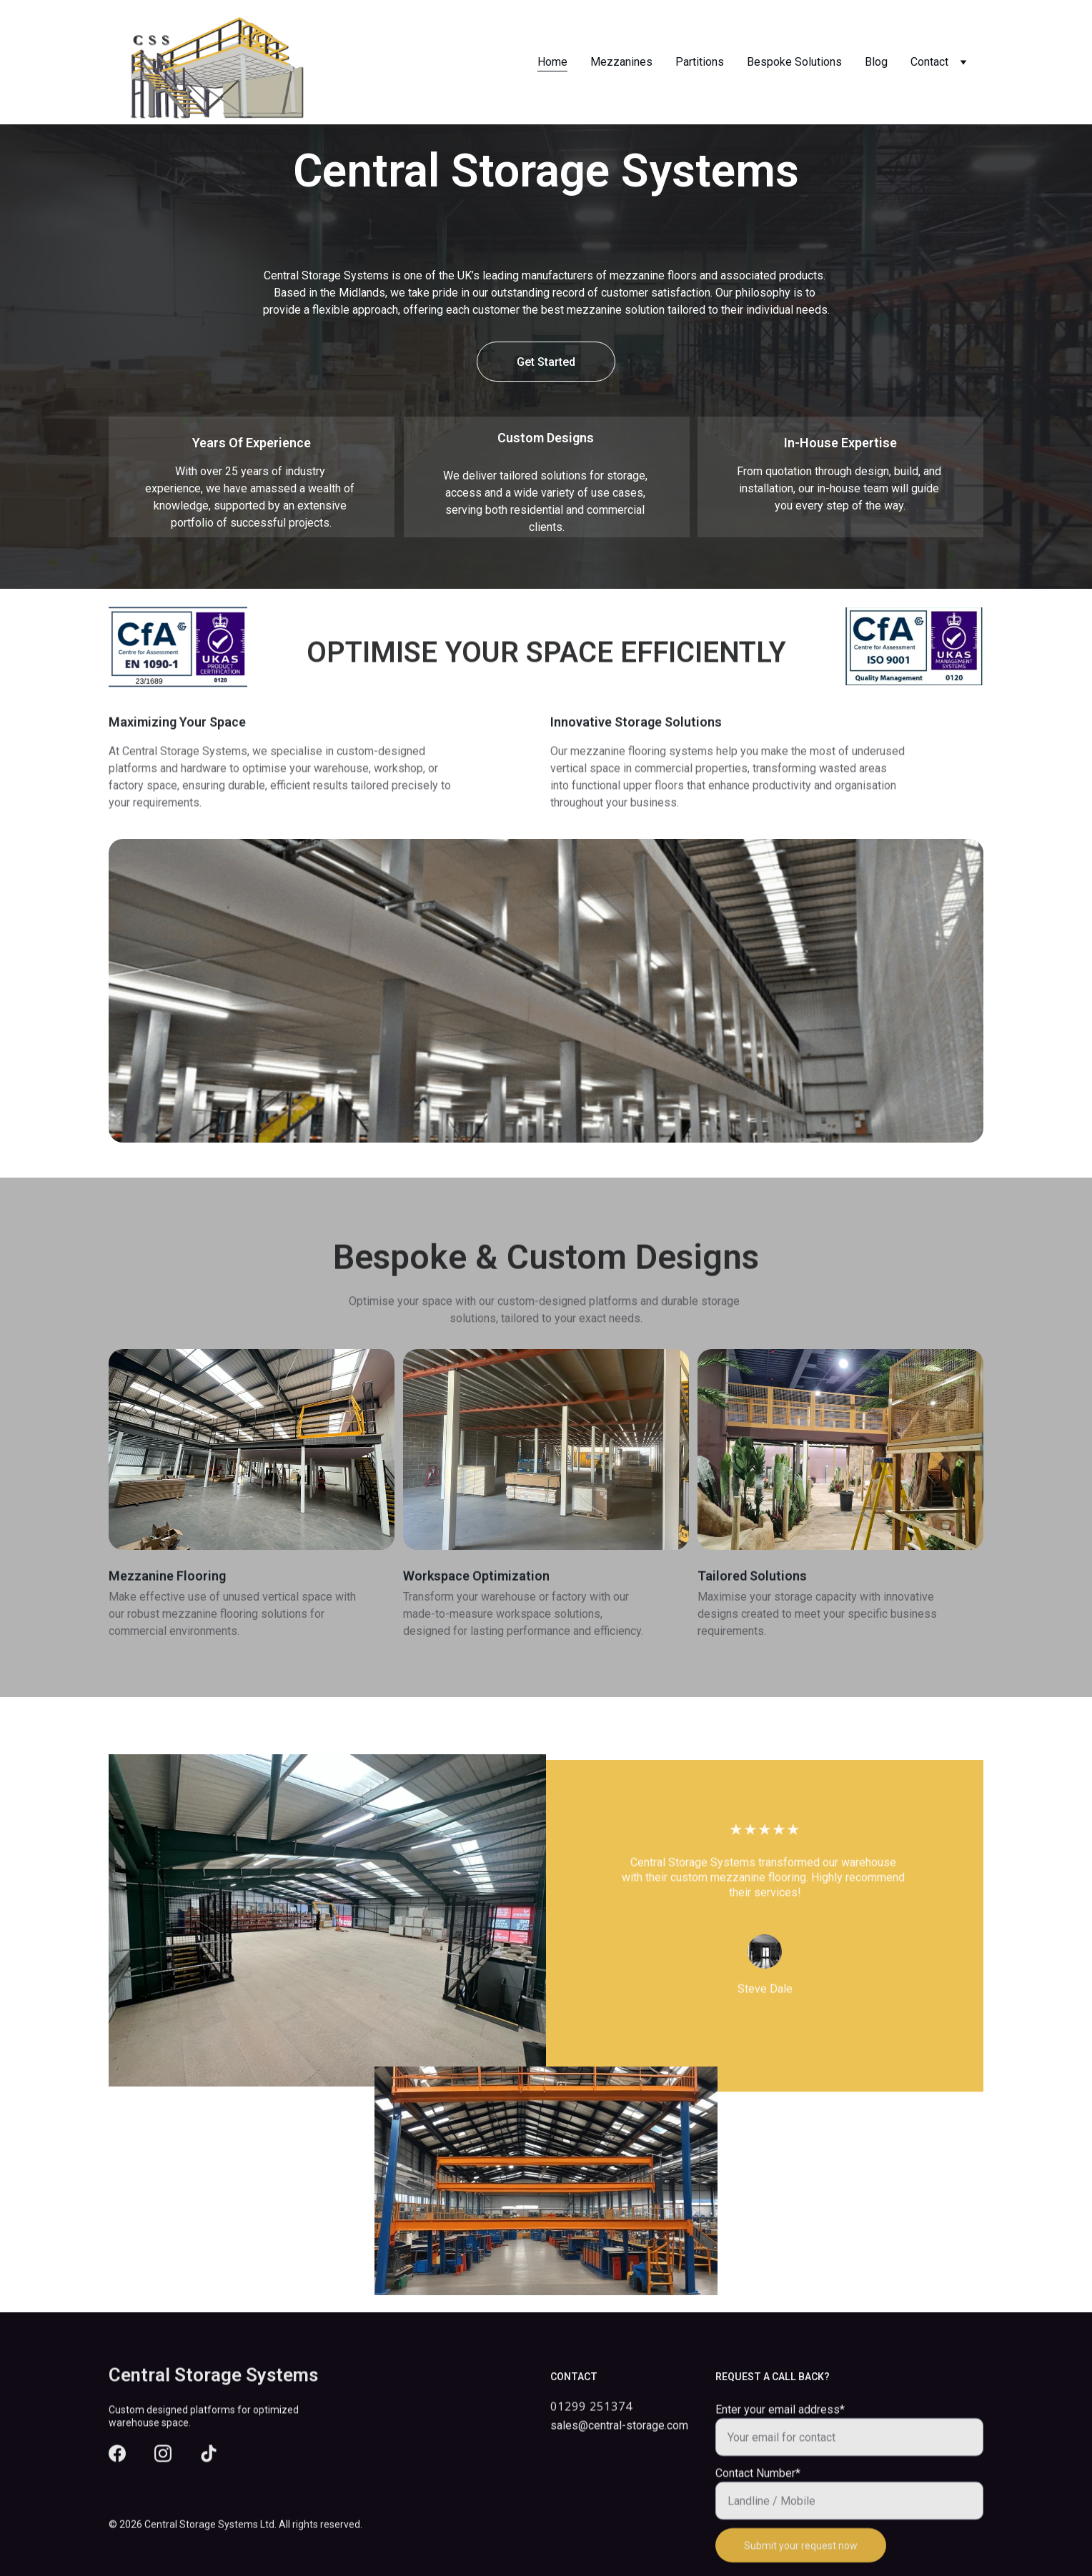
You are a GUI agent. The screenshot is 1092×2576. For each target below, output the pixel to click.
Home (552, 62)
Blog (876, 62)
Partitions (699, 62)
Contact (929, 62)
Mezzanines (621, 62)
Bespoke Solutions (794, 62)
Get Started (546, 362)
